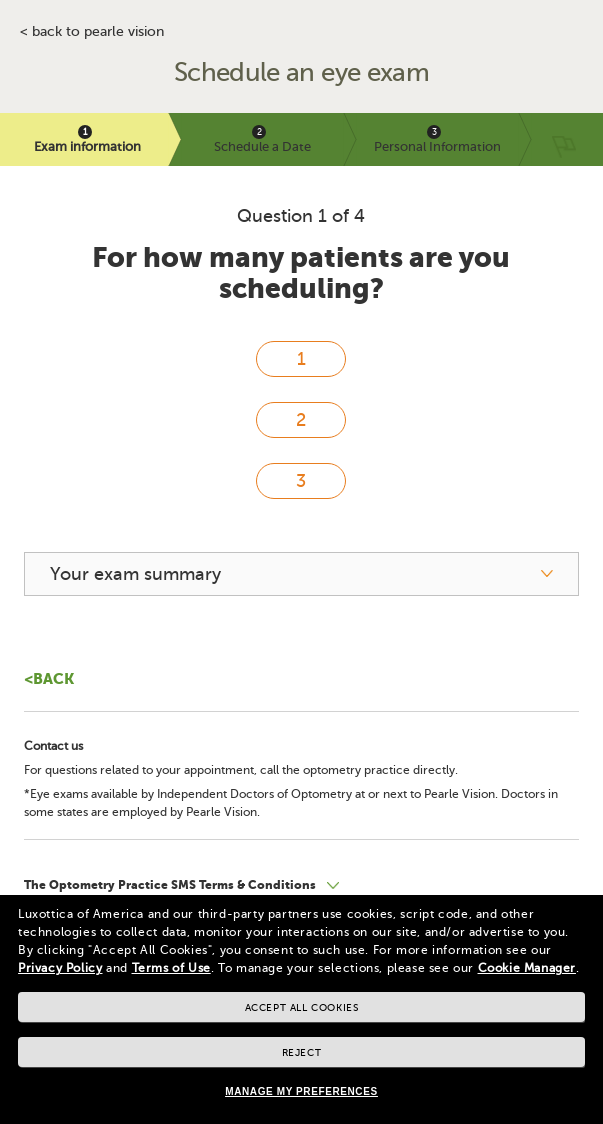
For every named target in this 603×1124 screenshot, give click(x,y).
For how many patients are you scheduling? (301, 273)
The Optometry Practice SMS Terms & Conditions (171, 885)
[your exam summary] (301, 574)
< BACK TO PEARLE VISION (92, 32)
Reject (302, 1052)
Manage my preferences (301, 1091)
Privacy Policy (60, 968)
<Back (49, 678)
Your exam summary (135, 574)
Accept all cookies (302, 1007)
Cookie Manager (527, 968)
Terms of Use (171, 968)
